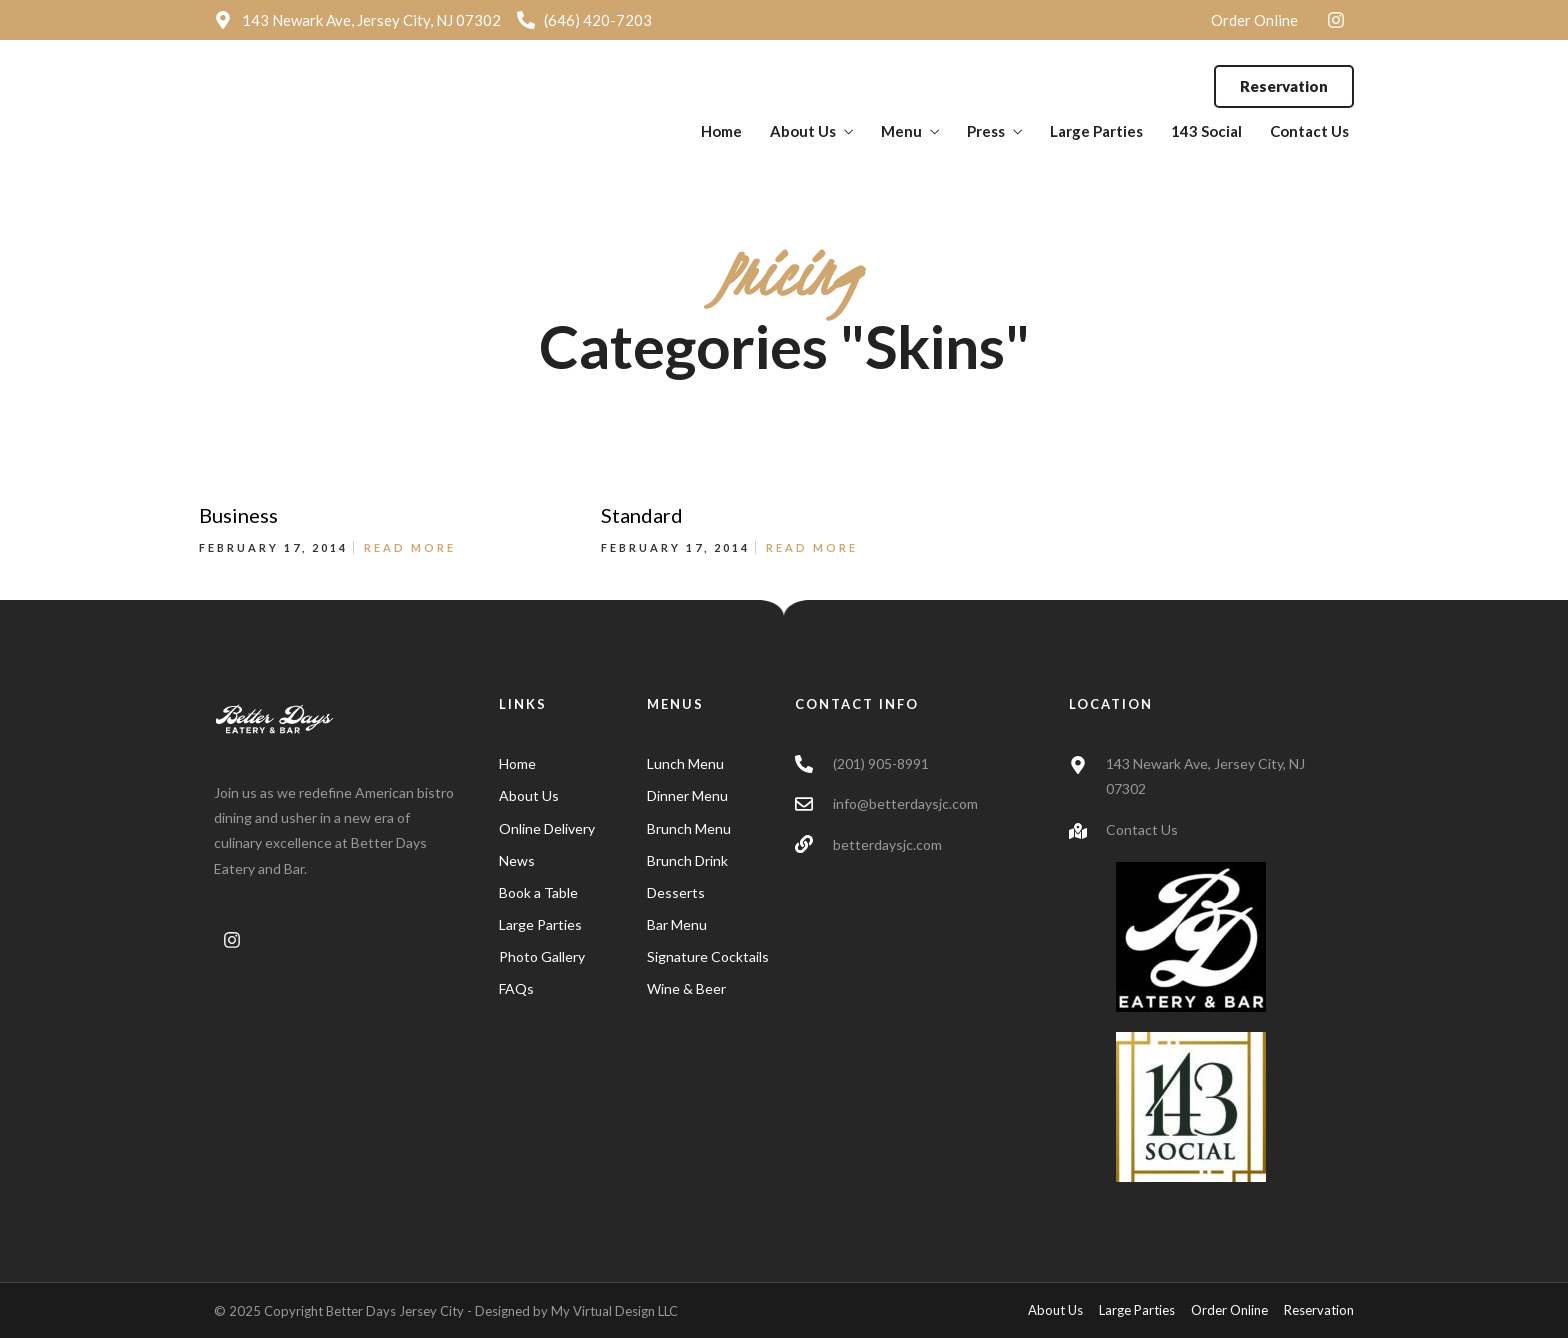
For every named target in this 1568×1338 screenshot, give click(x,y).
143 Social (1206, 131)
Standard (642, 515)
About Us (803, 131)
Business (238, 515)
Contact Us (1309, 131)
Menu (901, 131)
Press (986, 131)
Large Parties (1096, 131)
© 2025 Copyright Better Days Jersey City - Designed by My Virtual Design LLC (446, 1311)
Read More (410, 547)
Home (721, 131)
